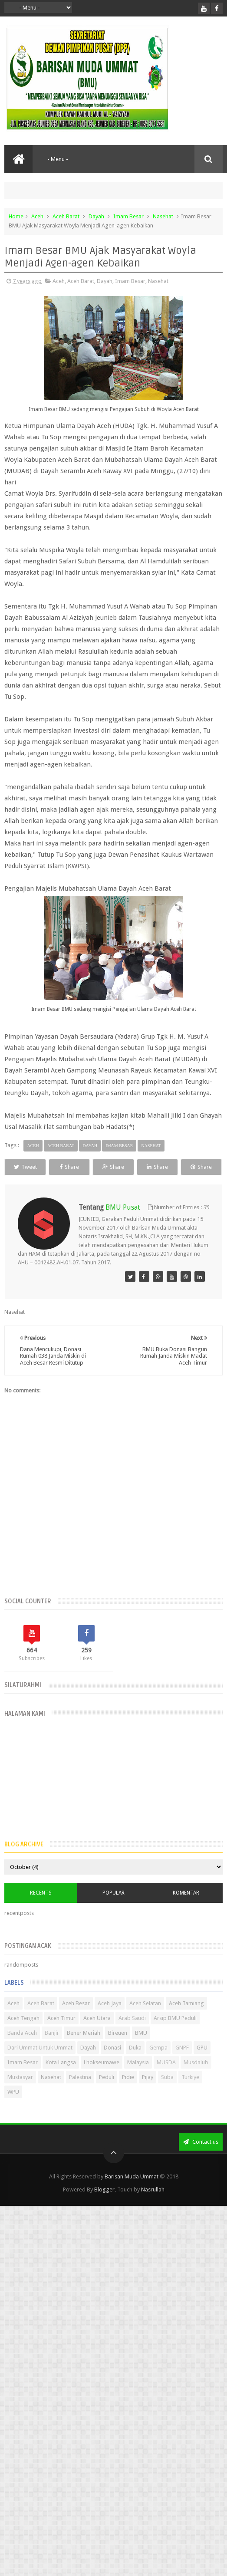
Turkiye (190, 2093)
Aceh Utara (97, 2034)
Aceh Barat (66, 216)
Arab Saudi (132, 2034)
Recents (41, 1909)
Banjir (52, 2049)
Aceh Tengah (23, 2034)
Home (16, 216)
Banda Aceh (22, 2049)
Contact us (200, 2158)
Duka (135, 2063)
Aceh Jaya (110, 2019)
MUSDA (166, 2078)
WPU (13, 2108)
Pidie (128, 2093)
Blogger (104, 2205)
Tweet (31, 1167)
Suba (167, 2093)
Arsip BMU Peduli (175, 2034)
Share (89, 1167)
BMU (141, 2049)
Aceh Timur (61, 2034)
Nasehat (163, 216)
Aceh (37, 216)
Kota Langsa (61, 2078)
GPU (202, 2063)
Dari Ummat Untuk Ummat (39, 2063)
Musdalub (196, 2078)
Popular (113, 1909)
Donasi (112, 2063)
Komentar (186, 1909)
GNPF (182, 2063)
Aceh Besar (76, 2019)
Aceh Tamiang (186, 2019)
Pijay (147, 2093)
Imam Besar (128, 216)
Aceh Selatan (145, 2019)
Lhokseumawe (101, 2078)
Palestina (80, 2093)
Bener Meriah (83, 2049)
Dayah (96, 216)
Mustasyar (20, 2093)
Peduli (106, 2093)
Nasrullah (152, 2205)
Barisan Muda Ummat (131, 2192)
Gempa (158, 2063)
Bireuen (117, 2049)
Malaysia (138, 2078)
